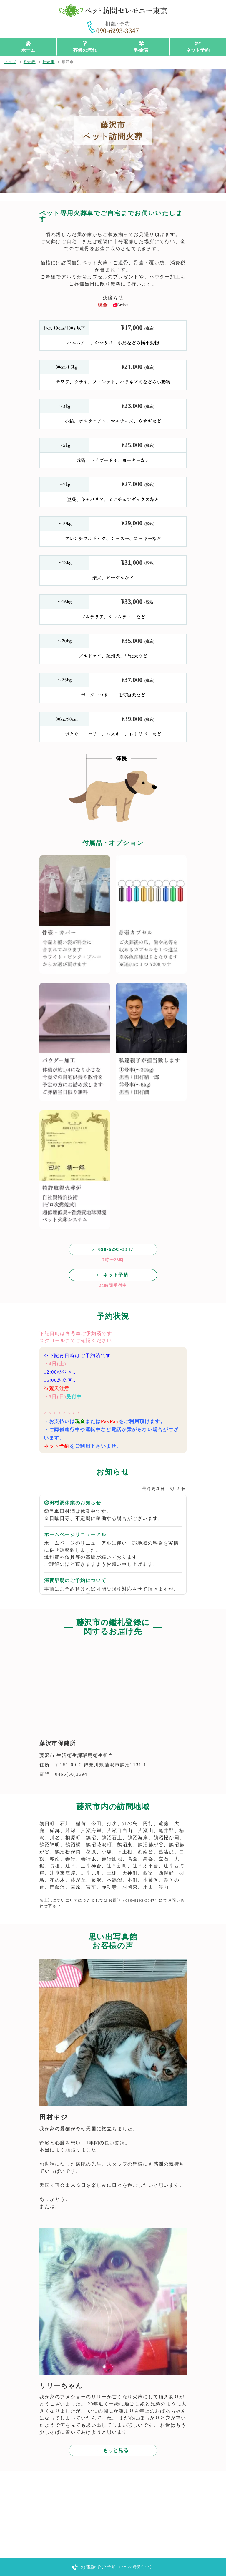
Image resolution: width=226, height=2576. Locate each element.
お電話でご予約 (117, 2567)
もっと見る (116, 2450)
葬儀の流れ (85, 50)
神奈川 (49, 62)
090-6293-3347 (115, 1249)
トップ (10, 62)
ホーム (28, 50)
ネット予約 (198, 50)
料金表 (141, 50)
